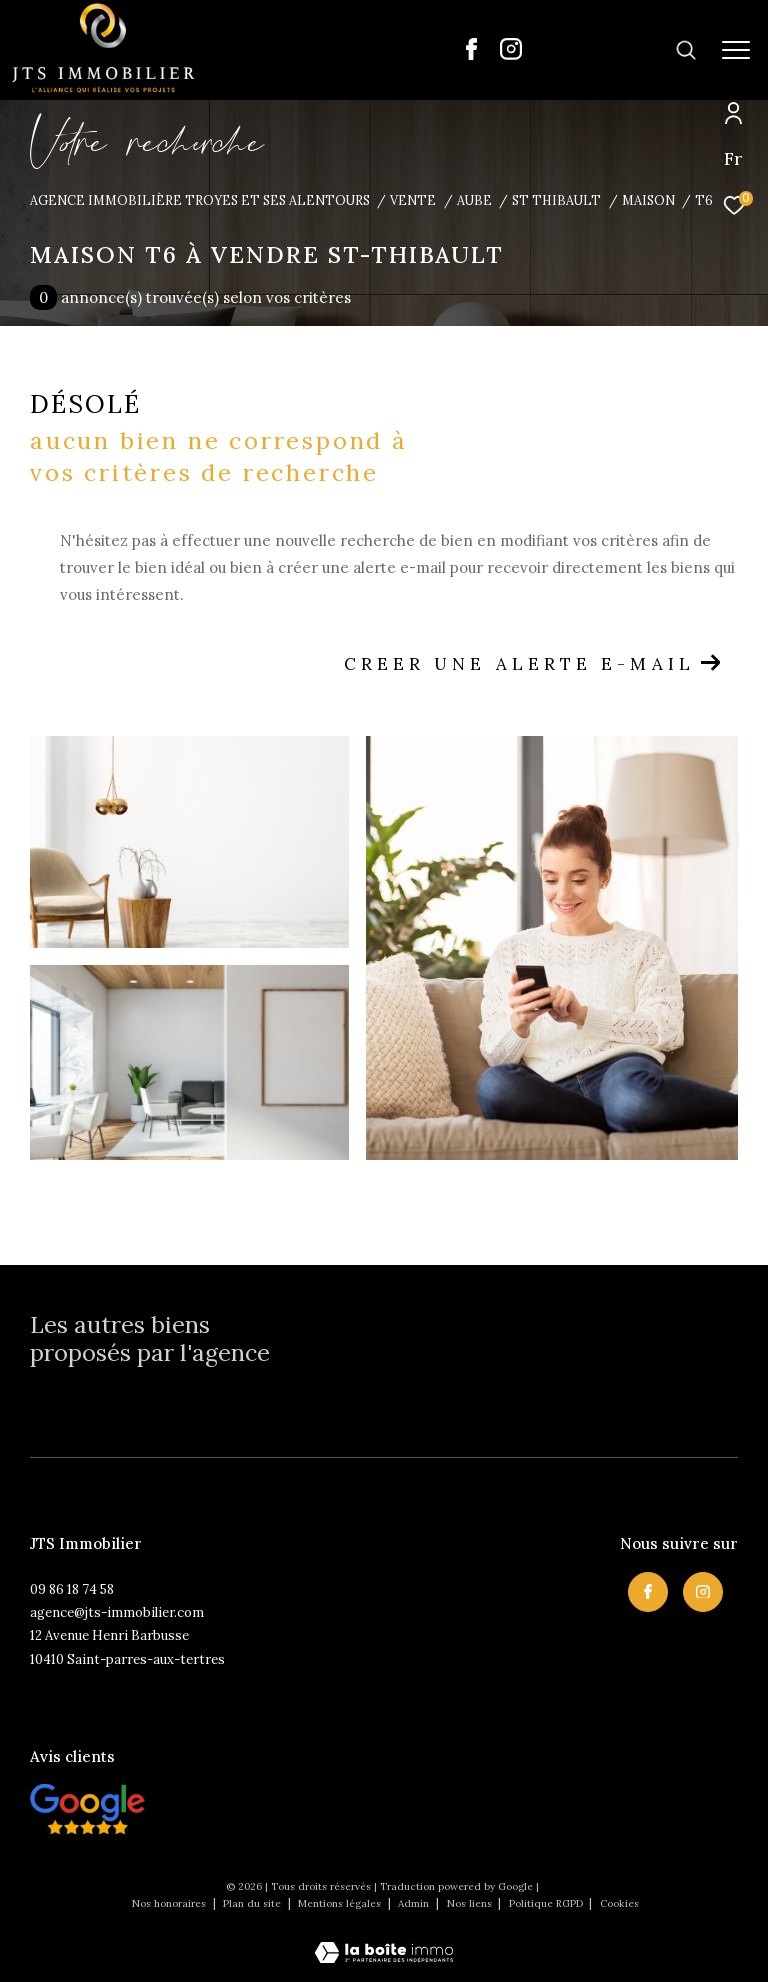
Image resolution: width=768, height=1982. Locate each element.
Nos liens (471, 1903)
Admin (415, 1903)
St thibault (556, 200)
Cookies (619, 1904)
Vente (413, 200)
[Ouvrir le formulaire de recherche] (623, 50)
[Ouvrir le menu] (736, 50)
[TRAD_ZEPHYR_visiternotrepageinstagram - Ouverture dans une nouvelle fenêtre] (511, 54)
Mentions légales (341, 1903)
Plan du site (253, 1903)
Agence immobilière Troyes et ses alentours (200, 200)
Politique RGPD (546, 1903)
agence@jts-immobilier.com (117, 1612)
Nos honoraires (169, 1903)
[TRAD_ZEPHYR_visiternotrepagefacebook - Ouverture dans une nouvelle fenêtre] (471, 54)
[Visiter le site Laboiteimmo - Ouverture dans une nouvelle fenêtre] (384, 1939)
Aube (474, 200)
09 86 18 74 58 (72, 1589)
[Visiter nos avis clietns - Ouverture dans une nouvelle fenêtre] (87, 1809)
